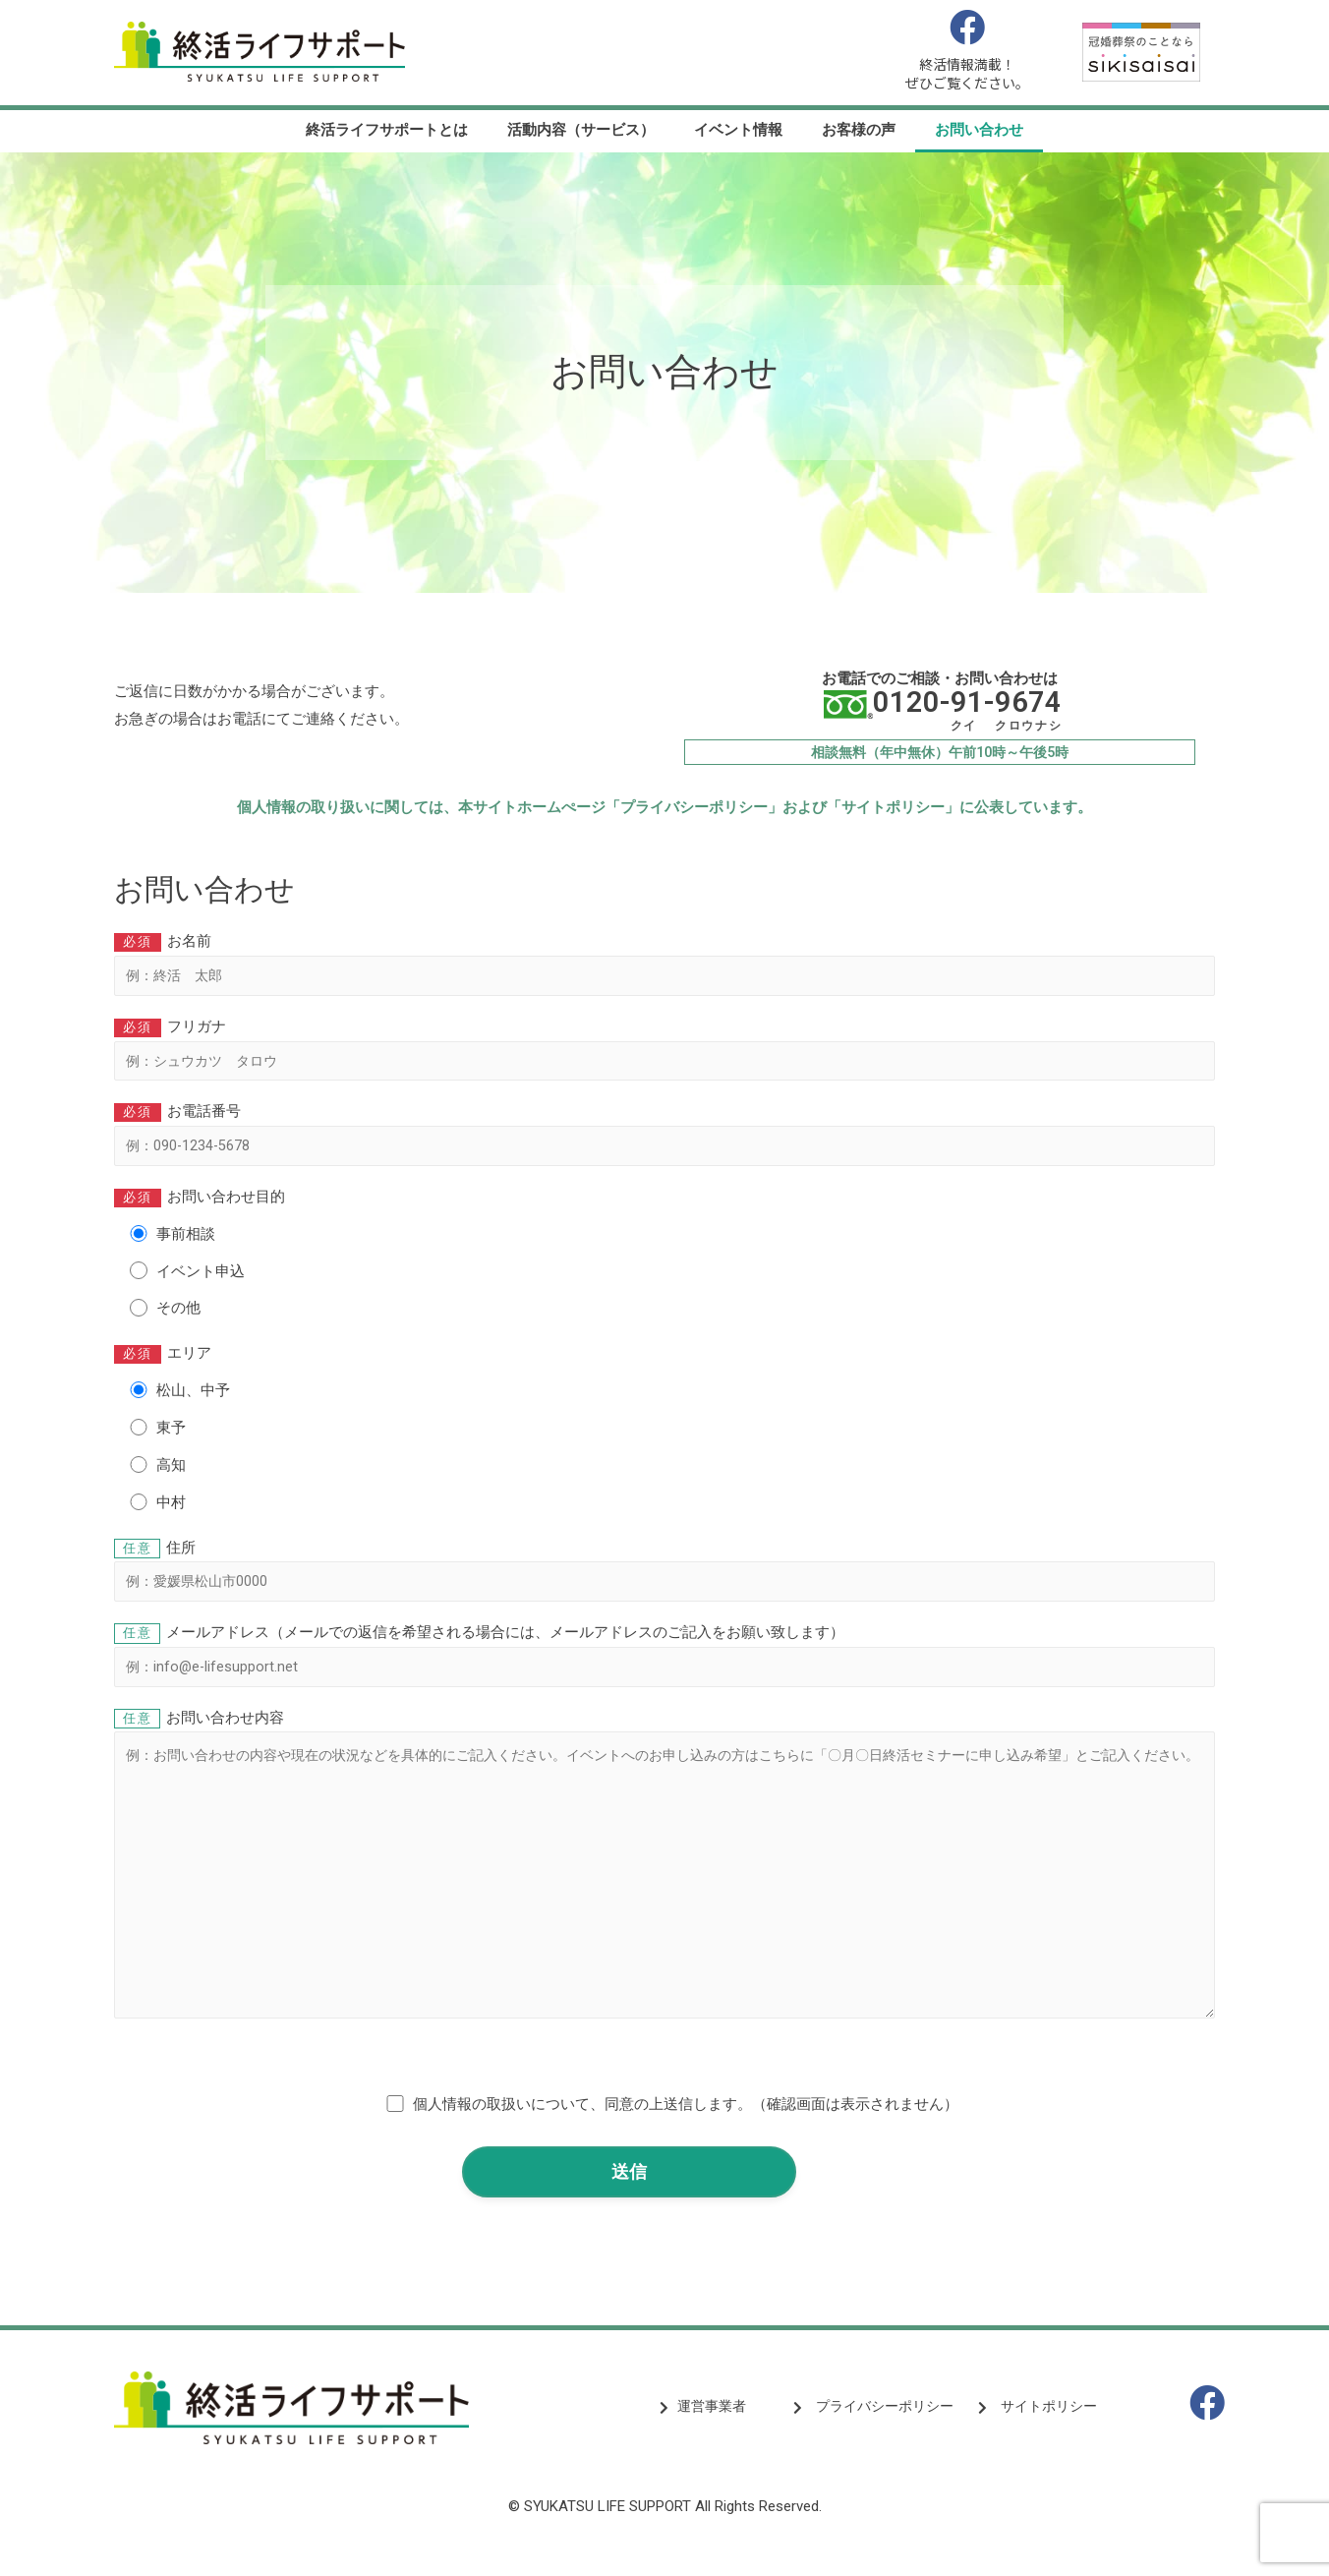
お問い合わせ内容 (664, 1885)
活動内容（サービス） (581, 130)
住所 (664, 1578)
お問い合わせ (979, 130)
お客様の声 (859, 130)
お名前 (664, 966)
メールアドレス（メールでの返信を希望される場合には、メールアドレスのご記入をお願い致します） (664, 1664)
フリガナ (664, 1054)
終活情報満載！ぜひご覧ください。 (967, 73)
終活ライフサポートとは (387, 130)
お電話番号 (664, 1140)
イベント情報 (738, 130)
